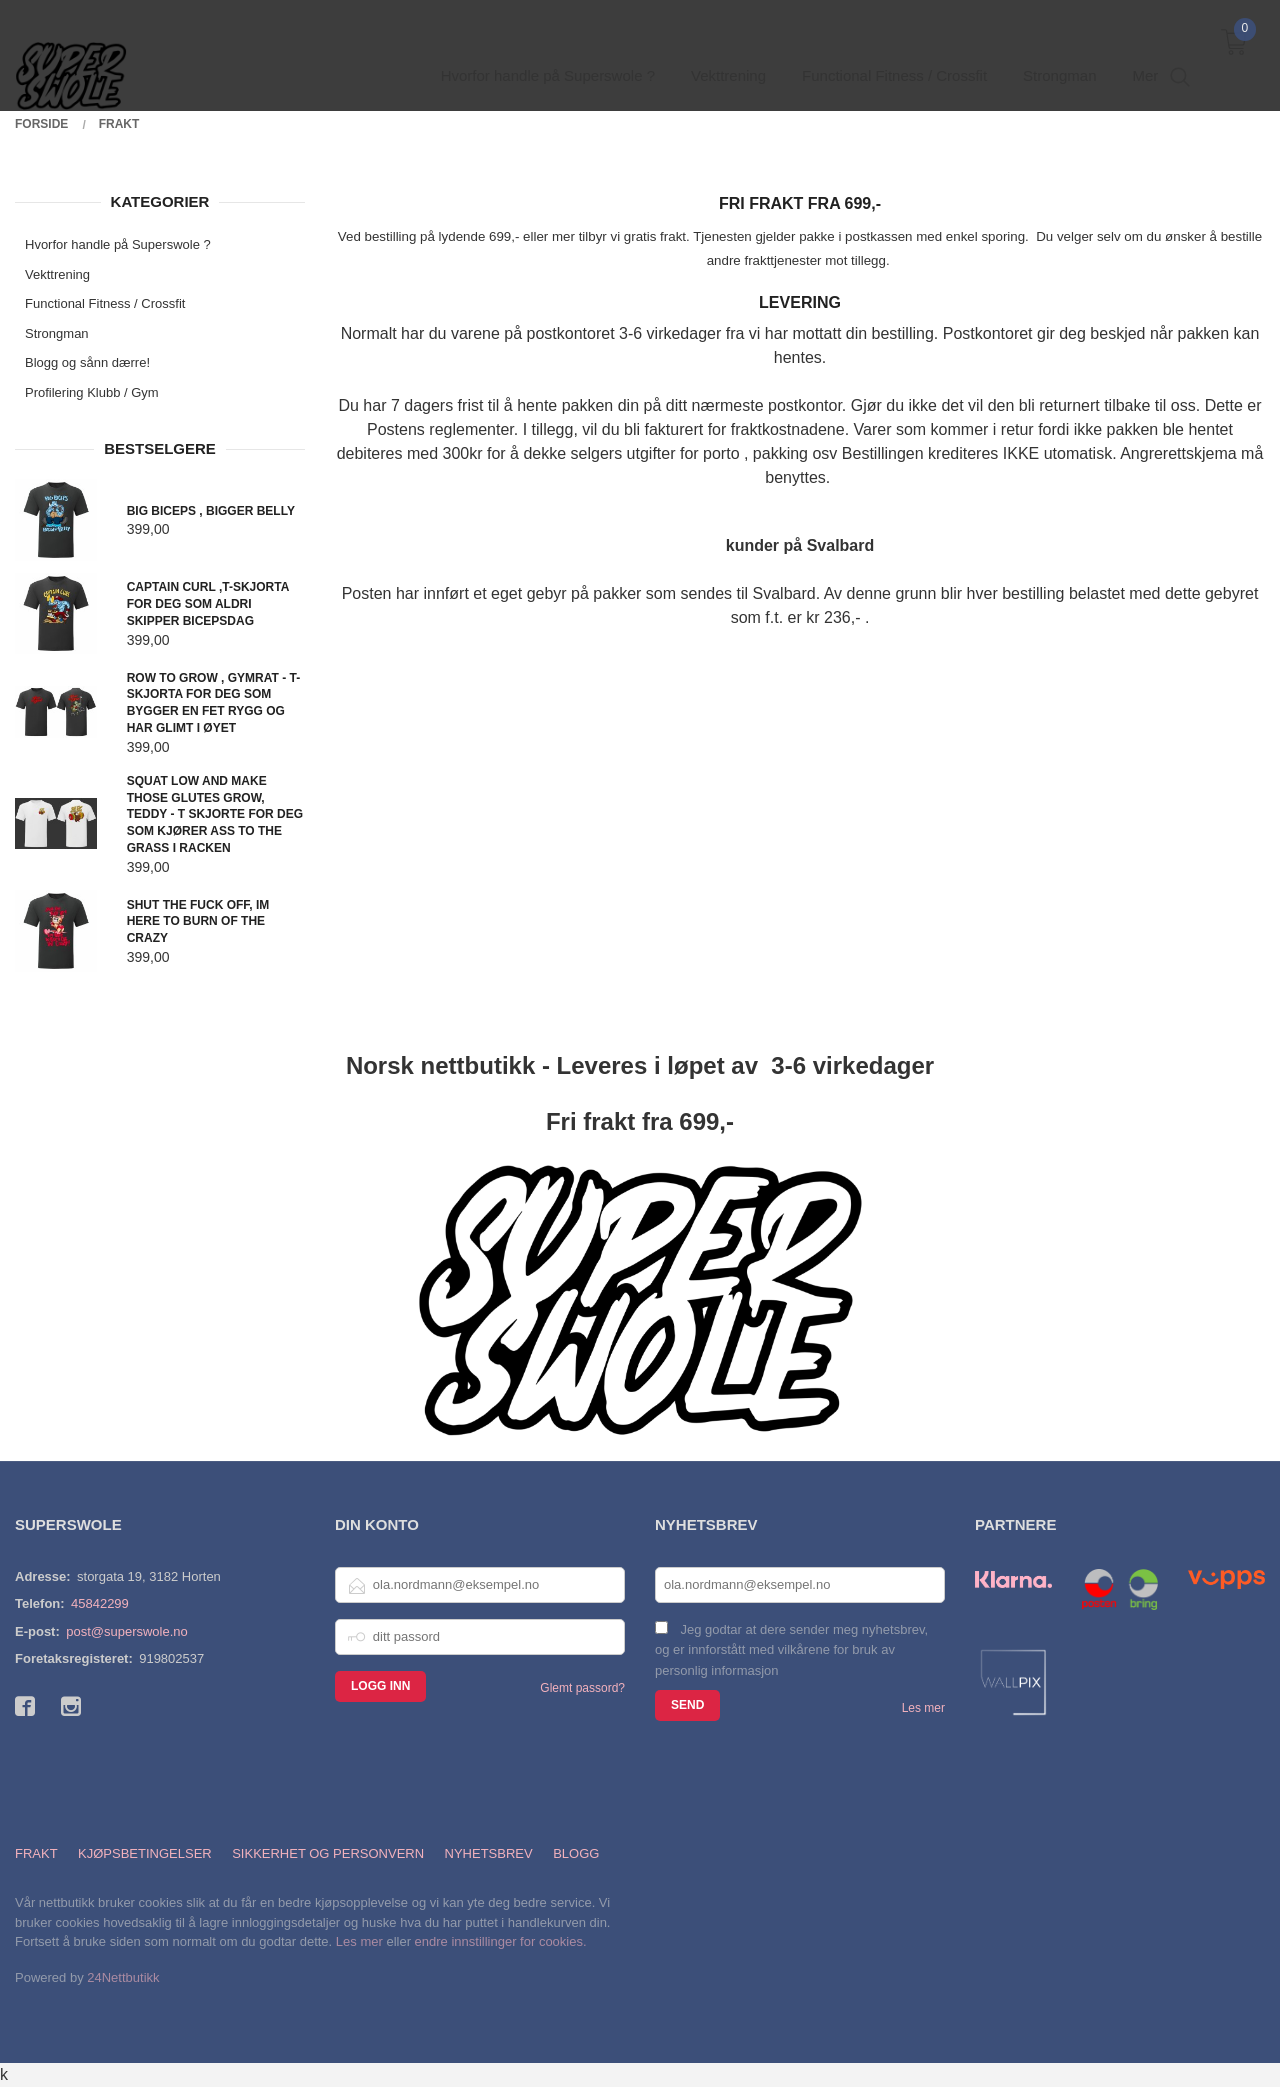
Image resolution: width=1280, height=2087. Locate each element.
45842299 (100, 1603)
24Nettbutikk (123, 1977)
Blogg (576, 1853)
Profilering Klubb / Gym (92, 392)
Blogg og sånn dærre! (87, 362)
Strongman (57, 333)
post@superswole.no (127, 1631)
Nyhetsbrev (489, 1853)
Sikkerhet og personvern (328, 1853)
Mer (1145, 50)
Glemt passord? (582, 1688)
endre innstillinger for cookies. (501, 1941)
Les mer (923, 1708)
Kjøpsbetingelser (145, 1853)
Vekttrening (57, 274)
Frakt (36, 1853)
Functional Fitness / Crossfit (105, 303)
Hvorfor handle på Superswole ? (118, 244)
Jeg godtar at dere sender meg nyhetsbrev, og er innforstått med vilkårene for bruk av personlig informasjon (791, 1650)
